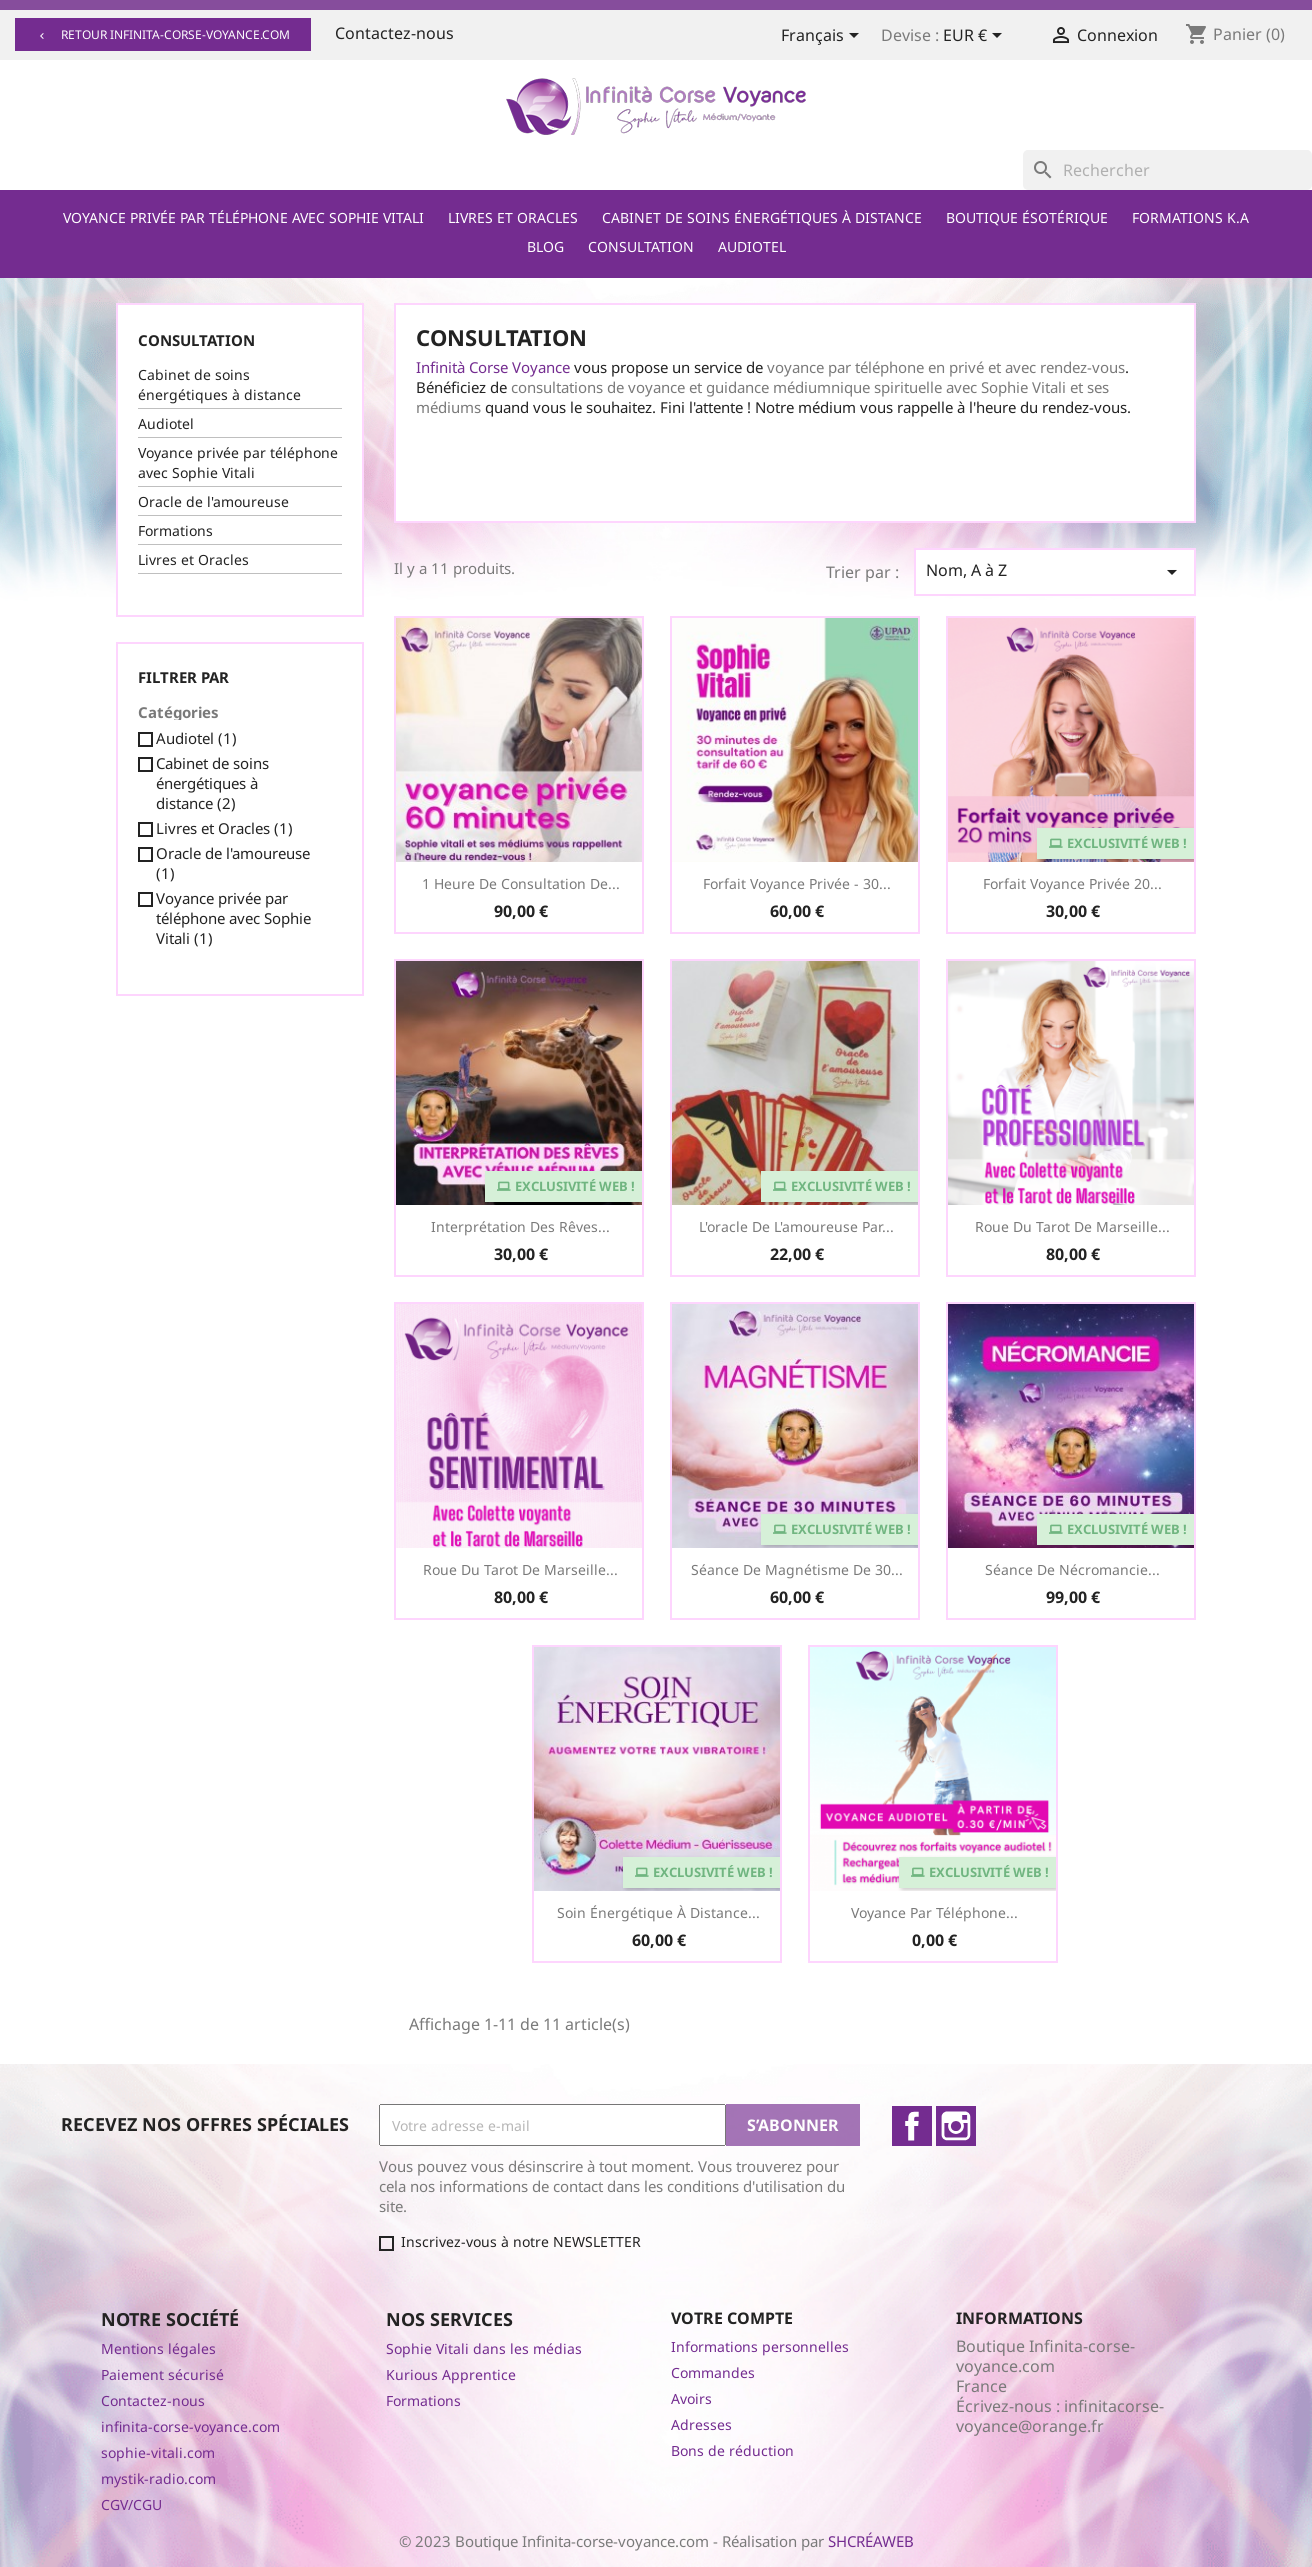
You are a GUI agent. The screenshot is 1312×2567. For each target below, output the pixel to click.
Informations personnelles (760, 2346)
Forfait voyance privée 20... (1072, 883)
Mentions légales (158, 2348)
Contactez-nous (394, 33)
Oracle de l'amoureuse (213, 501)
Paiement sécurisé (162, 2374)
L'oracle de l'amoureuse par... (796, 1226)
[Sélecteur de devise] (976, 37)
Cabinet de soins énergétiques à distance (762, 217)
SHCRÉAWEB (871, 2541)
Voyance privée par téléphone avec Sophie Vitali (243, 217)
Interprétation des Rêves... (520, 1226)
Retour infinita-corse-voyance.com (163, 34)
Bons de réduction (732, 2450)
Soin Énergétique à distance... (658, 1912)
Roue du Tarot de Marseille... (1072, 1226)
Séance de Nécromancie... (1072, 1569)
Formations (175, 530)
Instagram (956, 2126)
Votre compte (732, 2318)
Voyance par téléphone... (934, 1912)
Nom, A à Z (1055, 571)
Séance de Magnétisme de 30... (797, 1569)
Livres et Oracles (513, 217)
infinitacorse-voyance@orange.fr (1060, 2416)
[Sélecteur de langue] (823, 37)
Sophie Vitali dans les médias (484, 2348)
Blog (545, 246)
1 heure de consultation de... (521, 883)
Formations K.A (1190, 217)
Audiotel (752, 246)
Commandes (713, 2372)
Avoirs (691, 2398)
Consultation (641, 246)
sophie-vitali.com (158, 2452)
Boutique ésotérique (1027, 217)
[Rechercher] (1167, 170)
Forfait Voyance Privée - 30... (797, 883)
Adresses (701, 2424)
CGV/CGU (131, 2504)
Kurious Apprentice (451, 2374)
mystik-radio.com (158, 2478)
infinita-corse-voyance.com (190, 2426)
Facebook (912, 2126)
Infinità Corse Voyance (493, 367)
